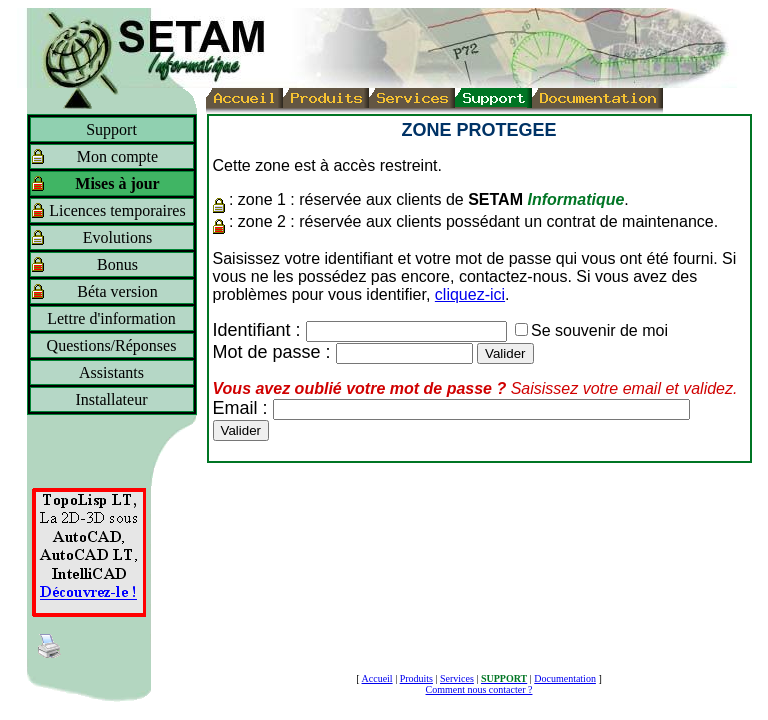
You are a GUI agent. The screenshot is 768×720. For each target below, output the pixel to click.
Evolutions (117, 237)
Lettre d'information (111, 318)
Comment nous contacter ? (479, 689)
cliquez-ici (470, 294)
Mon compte (117, 156)
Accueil (377, 678)
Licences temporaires (117, 210)
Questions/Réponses (112, 345)
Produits (416, 678)
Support (111, 129)
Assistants (111, 372)
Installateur (112, 399)
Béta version (117, 291)
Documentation (565, 678)
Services (457, 678)
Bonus (117, 264)
